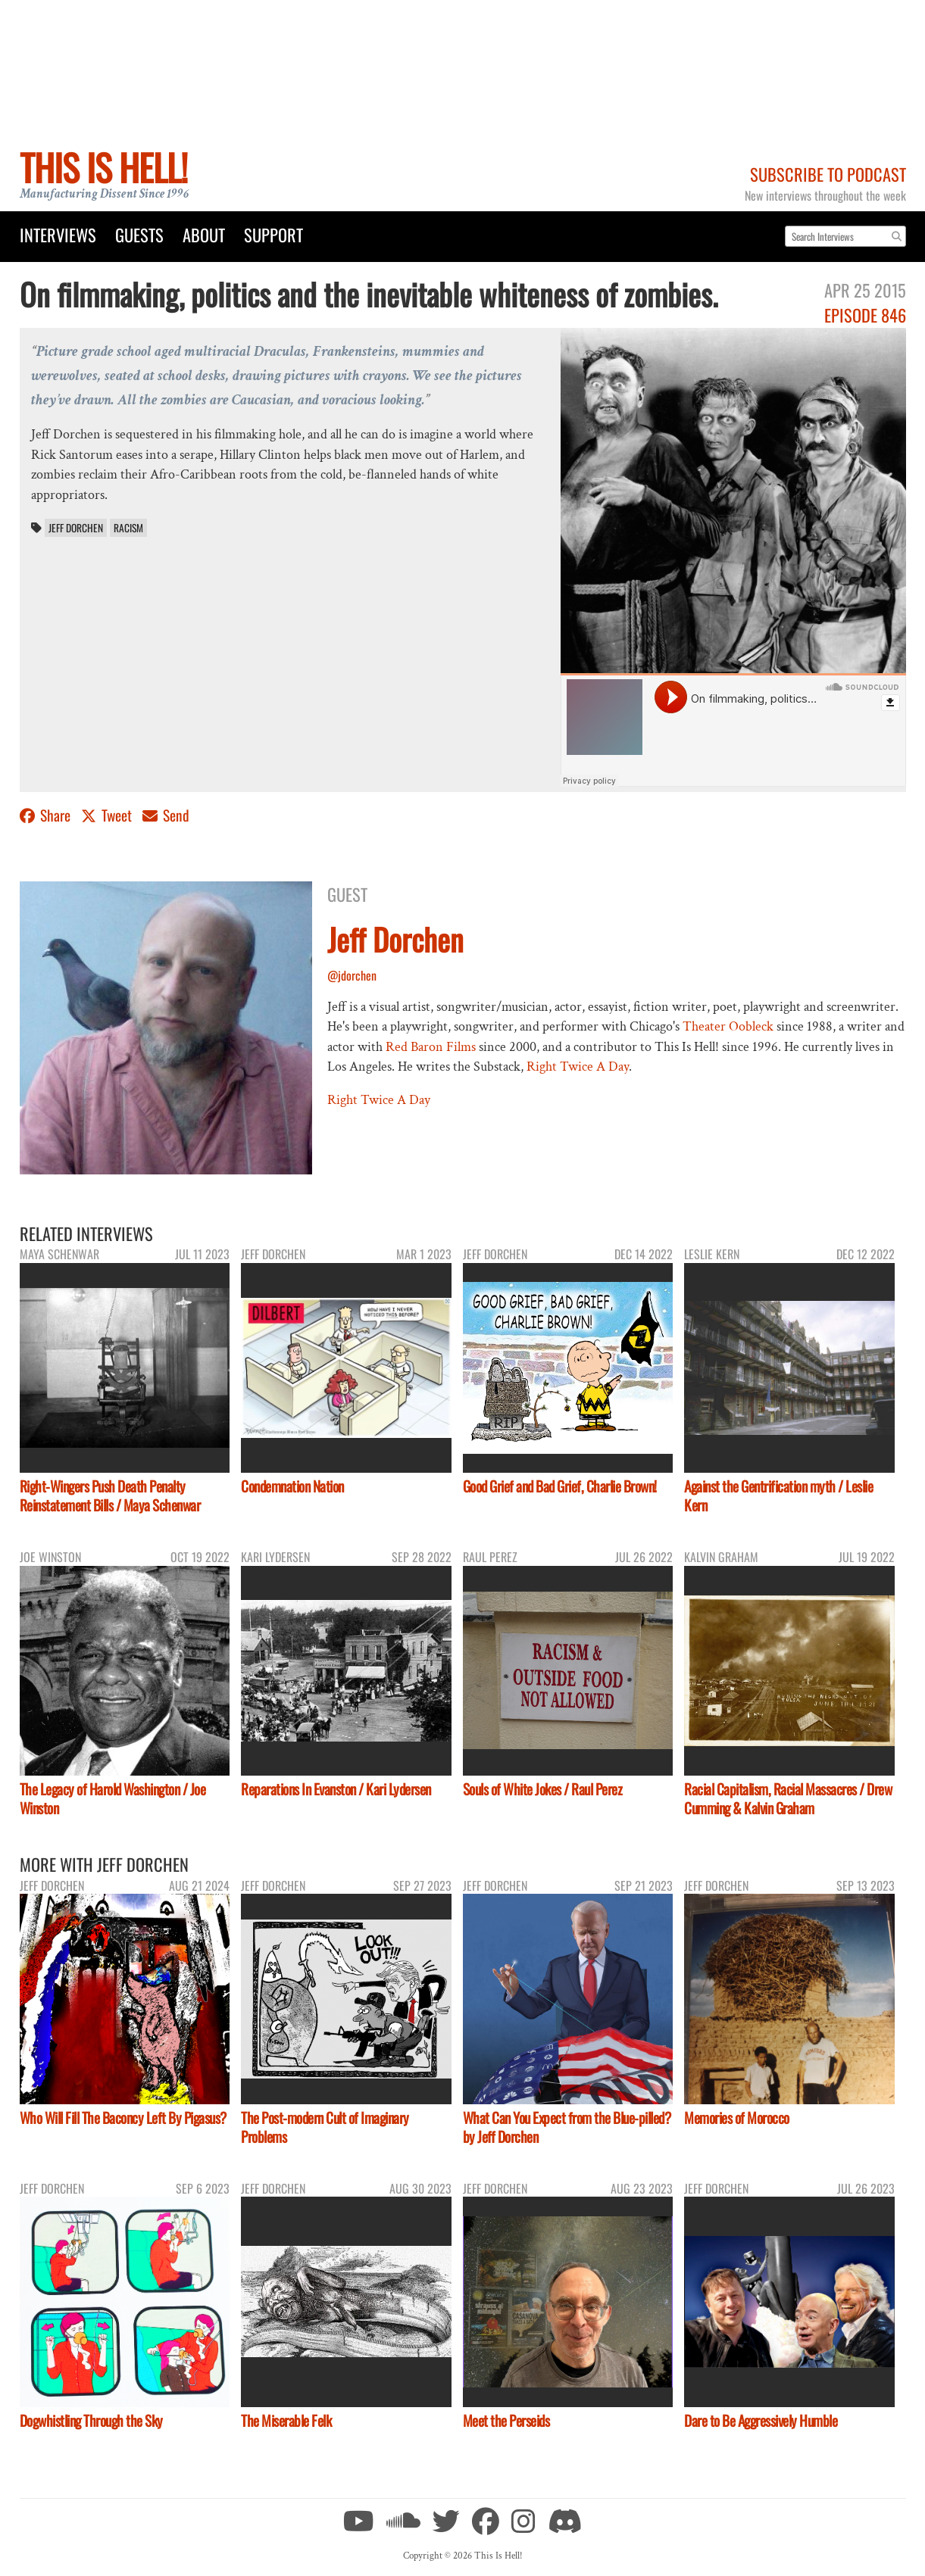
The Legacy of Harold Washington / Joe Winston (113, 1798)
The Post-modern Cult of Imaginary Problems (325, 2127)
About (204, 234)
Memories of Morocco (736, 2117)
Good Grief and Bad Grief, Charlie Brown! (560, 1486)
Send (165, 815)
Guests (139, 234)
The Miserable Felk (286, 2420)
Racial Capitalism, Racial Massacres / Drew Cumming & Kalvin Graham (788, 1798)
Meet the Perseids (506, 2420)
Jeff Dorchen (75, 527)
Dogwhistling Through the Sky (91, 2420)
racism (128, 527)
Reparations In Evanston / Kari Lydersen (336, 1789)
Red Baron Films (431, 1047)
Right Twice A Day (578, 1066)
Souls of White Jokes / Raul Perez (543, 1789)
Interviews (58, 234)
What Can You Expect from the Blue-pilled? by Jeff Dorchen (567, 2127)
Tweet (108, 815)
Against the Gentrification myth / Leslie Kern (778, 1495)
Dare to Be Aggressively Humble (760, 2420)
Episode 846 (865, 314)
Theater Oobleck (728, 1026)
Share (46, 815)
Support (273, 234)
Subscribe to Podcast (828, 173)
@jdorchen (352, 975)
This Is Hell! (103, 167)
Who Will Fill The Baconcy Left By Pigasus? (123, 2117)
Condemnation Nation (292, 1486)
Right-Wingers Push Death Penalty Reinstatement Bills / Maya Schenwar (110, 1495)
